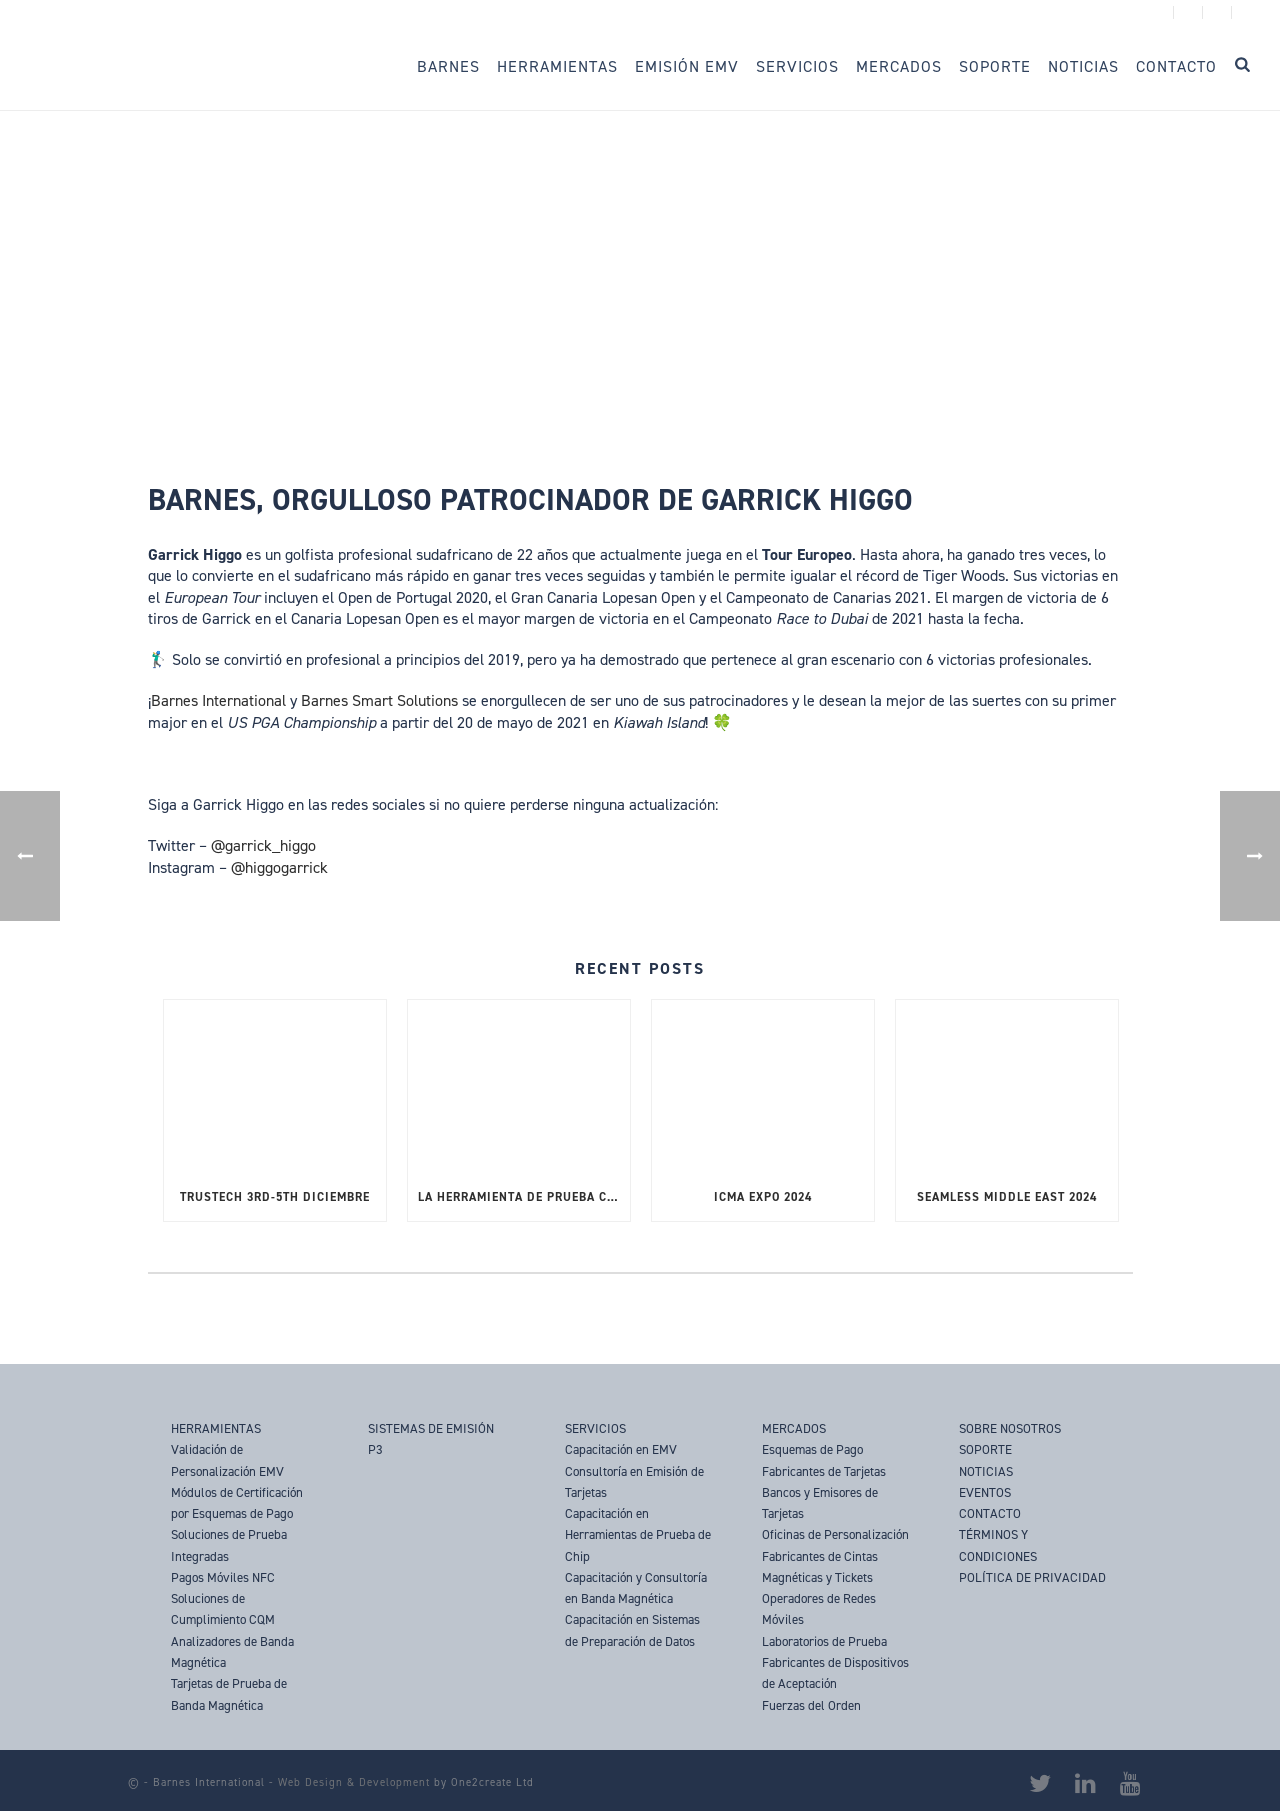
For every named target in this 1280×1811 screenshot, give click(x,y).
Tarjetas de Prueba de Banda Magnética (229, 1694)
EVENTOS (985, 1492)
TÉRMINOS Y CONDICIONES (998, 1545)
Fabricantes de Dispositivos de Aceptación (835, 1673)
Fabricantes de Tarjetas (824, 1471)
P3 (375, 1449)
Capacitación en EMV (621, 1449)
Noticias (1083, 66)
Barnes (448, 66)
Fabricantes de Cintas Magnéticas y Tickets (820, 1567)
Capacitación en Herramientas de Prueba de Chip (638, 1535)
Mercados (899, 66)
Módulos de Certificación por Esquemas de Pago (237, 1503)
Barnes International (218, 700)
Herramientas (557, 66)
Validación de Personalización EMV (227, 1460)
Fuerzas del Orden (811, 1705)
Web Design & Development (354, 1782)
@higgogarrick (279, 867)
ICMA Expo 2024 (763, 1197)
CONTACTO (990, 1513)
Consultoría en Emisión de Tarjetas (634, 1482)
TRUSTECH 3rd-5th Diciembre (275, 1197)
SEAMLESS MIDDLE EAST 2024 (1007, 1197)
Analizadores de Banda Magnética (232, 1652)
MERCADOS (794, 1428)
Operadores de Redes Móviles (819, 1609)
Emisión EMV (687, 66)
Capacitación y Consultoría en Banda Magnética (636, 1588)
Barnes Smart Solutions (379, 700)
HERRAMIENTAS (216, 1428)
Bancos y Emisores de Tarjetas (820, 1503)
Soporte (995, 66)
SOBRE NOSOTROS (1010, 1428)
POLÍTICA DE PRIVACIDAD (1032, 1577)
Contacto (1176, 66)
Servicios (797, 66)
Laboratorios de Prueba (824, 1641)
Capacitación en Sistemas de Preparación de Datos (632, 1630)
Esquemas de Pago (812, 1449)
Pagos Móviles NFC (223, 1577)
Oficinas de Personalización (835, 1534)
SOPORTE (985, 1449)
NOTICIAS (986, 1471)
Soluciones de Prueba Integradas (229, 1545)
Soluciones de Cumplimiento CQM (223, 1609)
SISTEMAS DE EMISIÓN (431, 1428)
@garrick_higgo (263, 845)
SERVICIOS (595, 1428)
